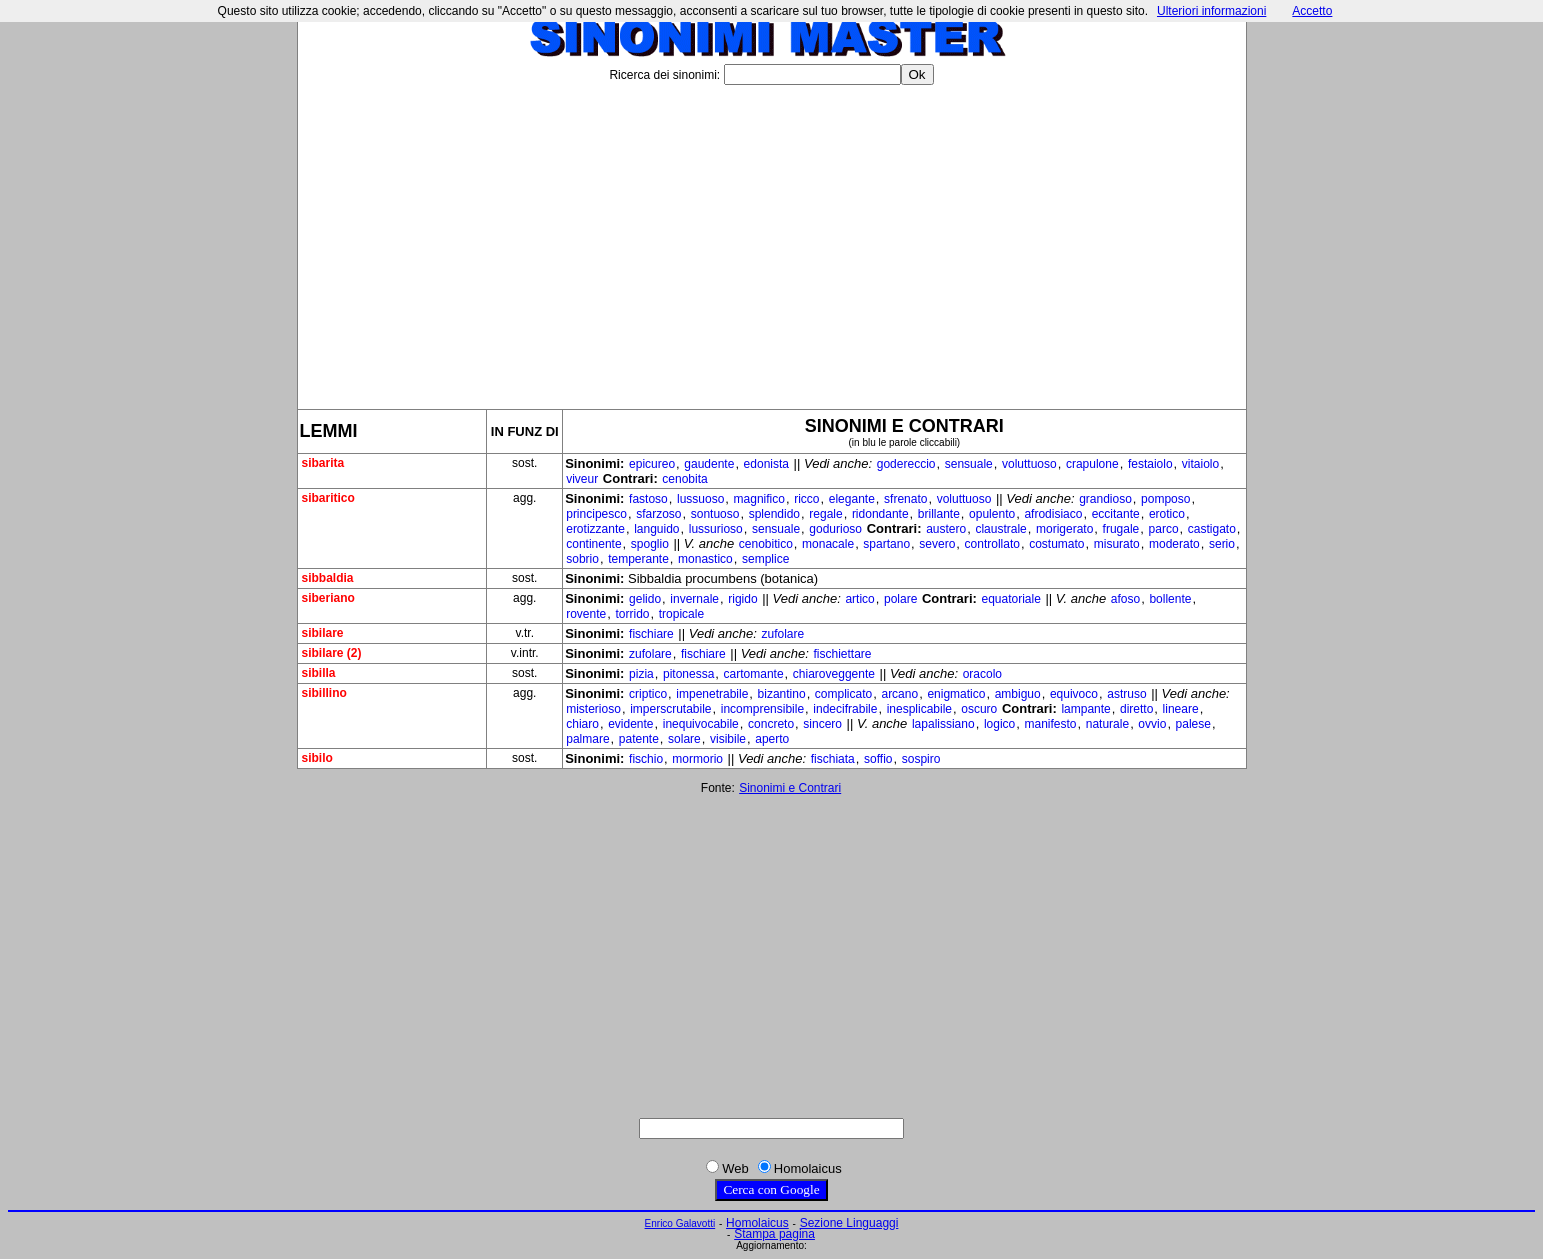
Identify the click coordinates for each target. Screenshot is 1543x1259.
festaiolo (1150, 464)
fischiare (651, 634)
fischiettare (842, 654)
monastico (705, 559)
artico (859, 599)
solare (684, 739)
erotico (1167, 514)
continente (593, 544)
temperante (638, 559)
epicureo (652, 464)
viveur (582, 479)
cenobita (684, 479)
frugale (1121, 529)
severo (937, 544)
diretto (1136, 709)
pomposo (1165, 499)
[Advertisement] (772, 239)
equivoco (1074, 694)
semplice (765, 559)
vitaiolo (1200, 464)
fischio (646, 759)
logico (999, 724)
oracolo (982, 674)
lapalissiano (943, 724)
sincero (822, 724)
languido (656, 529)
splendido (774, 514)
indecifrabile (845, 709)
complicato (843, 694)
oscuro (979, 709)
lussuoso (700, 499)
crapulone (1092, 464)
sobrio (582, 559)
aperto (772, 739)
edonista (766, 464)
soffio (878, 759)
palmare (587, 739)
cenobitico (766, 544)
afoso (1125, 599)
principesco (596, 514)
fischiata (833, 759)
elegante (852, 499)
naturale (1107, 724)
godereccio (906, 464)
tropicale (681, 614)
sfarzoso (658, 514)
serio (1222, 544)
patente (639, 739)
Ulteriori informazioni (1211, 11)
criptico (648, 694)
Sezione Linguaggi (849, 1223)
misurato (1117, 544)
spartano (886, 544)
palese (1193, 724)
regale (825, 514)
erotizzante (595, 529)
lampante (1085, 709)
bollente (1170, 599)
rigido (742, 599)
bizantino (782, 694)
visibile (728, 739)
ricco (806, 499)
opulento (992, 514)
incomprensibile (762, 709)
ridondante (880, 514)
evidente (630, 724)
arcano (899, 694)
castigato (1212, 529)
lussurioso (716, 529)
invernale (694, 599)
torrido (632, 614)
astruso (1126, 694)
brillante (939, 514)
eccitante (1116, 514)
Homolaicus (757, 1223)
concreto (771, 724)
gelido (645, 599)
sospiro (921, 759)
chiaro (582, 724)
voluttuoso (1029, 464)
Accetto (1312, 11)
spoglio (650, 544)
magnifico (759, 499)
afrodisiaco (1053, 514)
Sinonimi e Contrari (790, 788)
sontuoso (715, 514)
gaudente (709, 464)
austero (946, 529)
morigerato (1064, 529)
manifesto (1050, 724)
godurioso (835, 529)
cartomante (754, 674)
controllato (992, 544)
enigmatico (956, 694)
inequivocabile (701, 724)
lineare (1181, 709)
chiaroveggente (834, 674)
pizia (641, 674)
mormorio (697, 759)
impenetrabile (712, 694)
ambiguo (1018, 694)
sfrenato (905, 499)
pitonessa (688, 674)
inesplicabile (919, 709)
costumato (1056, 544)
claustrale (1000, 529)
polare (900, 599)
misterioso (593, 709)
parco (1164, 529)
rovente (586, 614)
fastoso (648, 499)
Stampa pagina (774, 1234)
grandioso (1105, 499)
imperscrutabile (670, 709)
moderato (1174, 544)
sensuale (969, 464)
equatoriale (1010, 599)
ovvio (1152, 724)
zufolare (783, 634)
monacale (828, 544)
